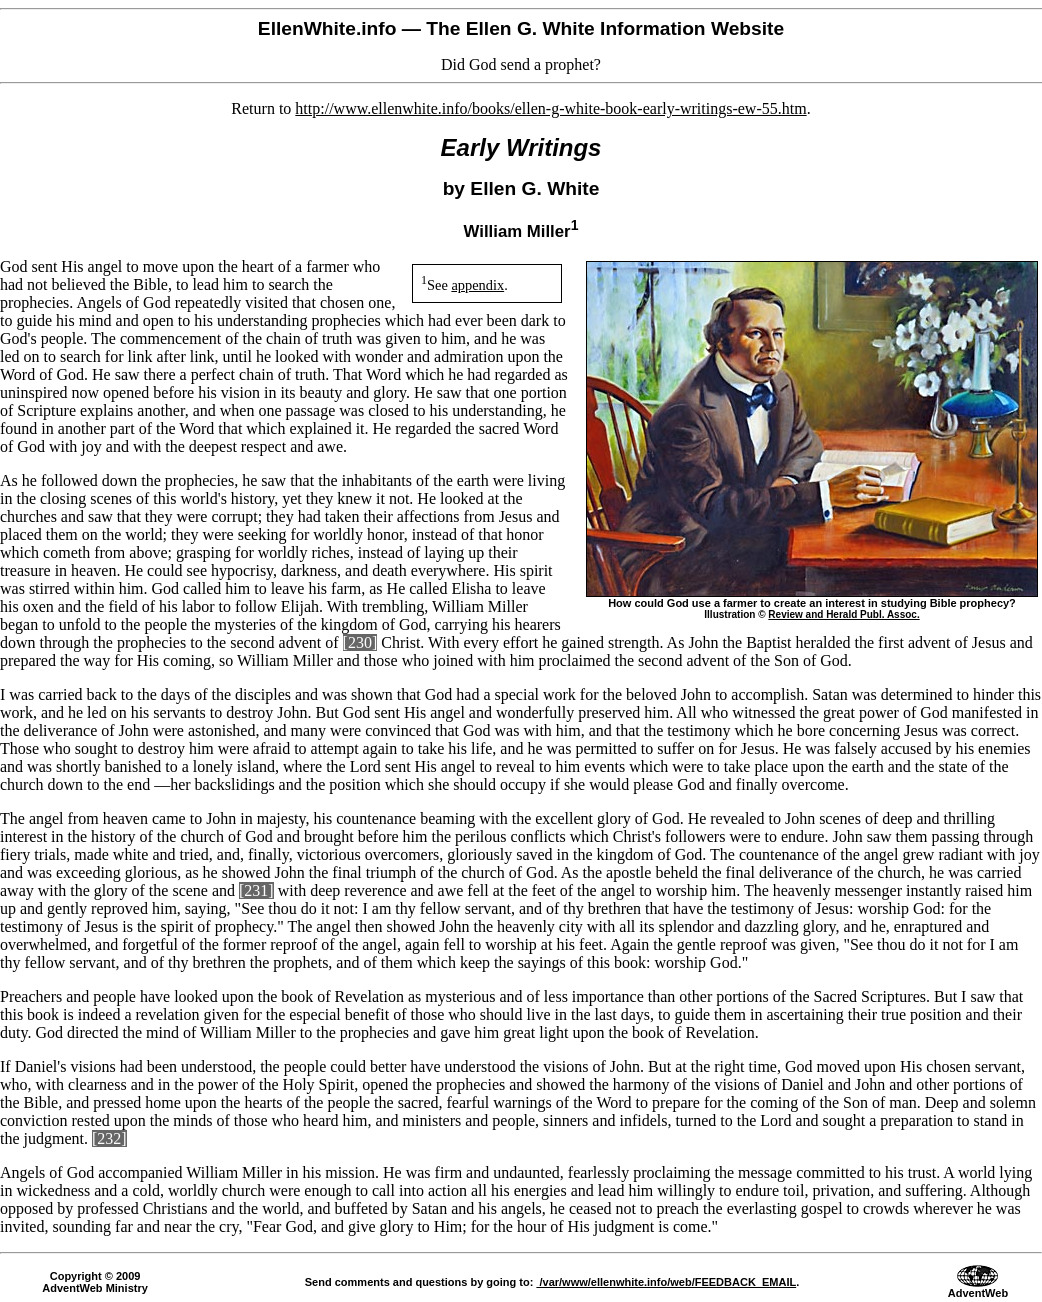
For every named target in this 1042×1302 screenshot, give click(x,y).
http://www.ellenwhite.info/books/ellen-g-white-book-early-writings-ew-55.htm (550, 108)
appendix (477, 285)
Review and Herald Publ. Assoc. (843, 614)
